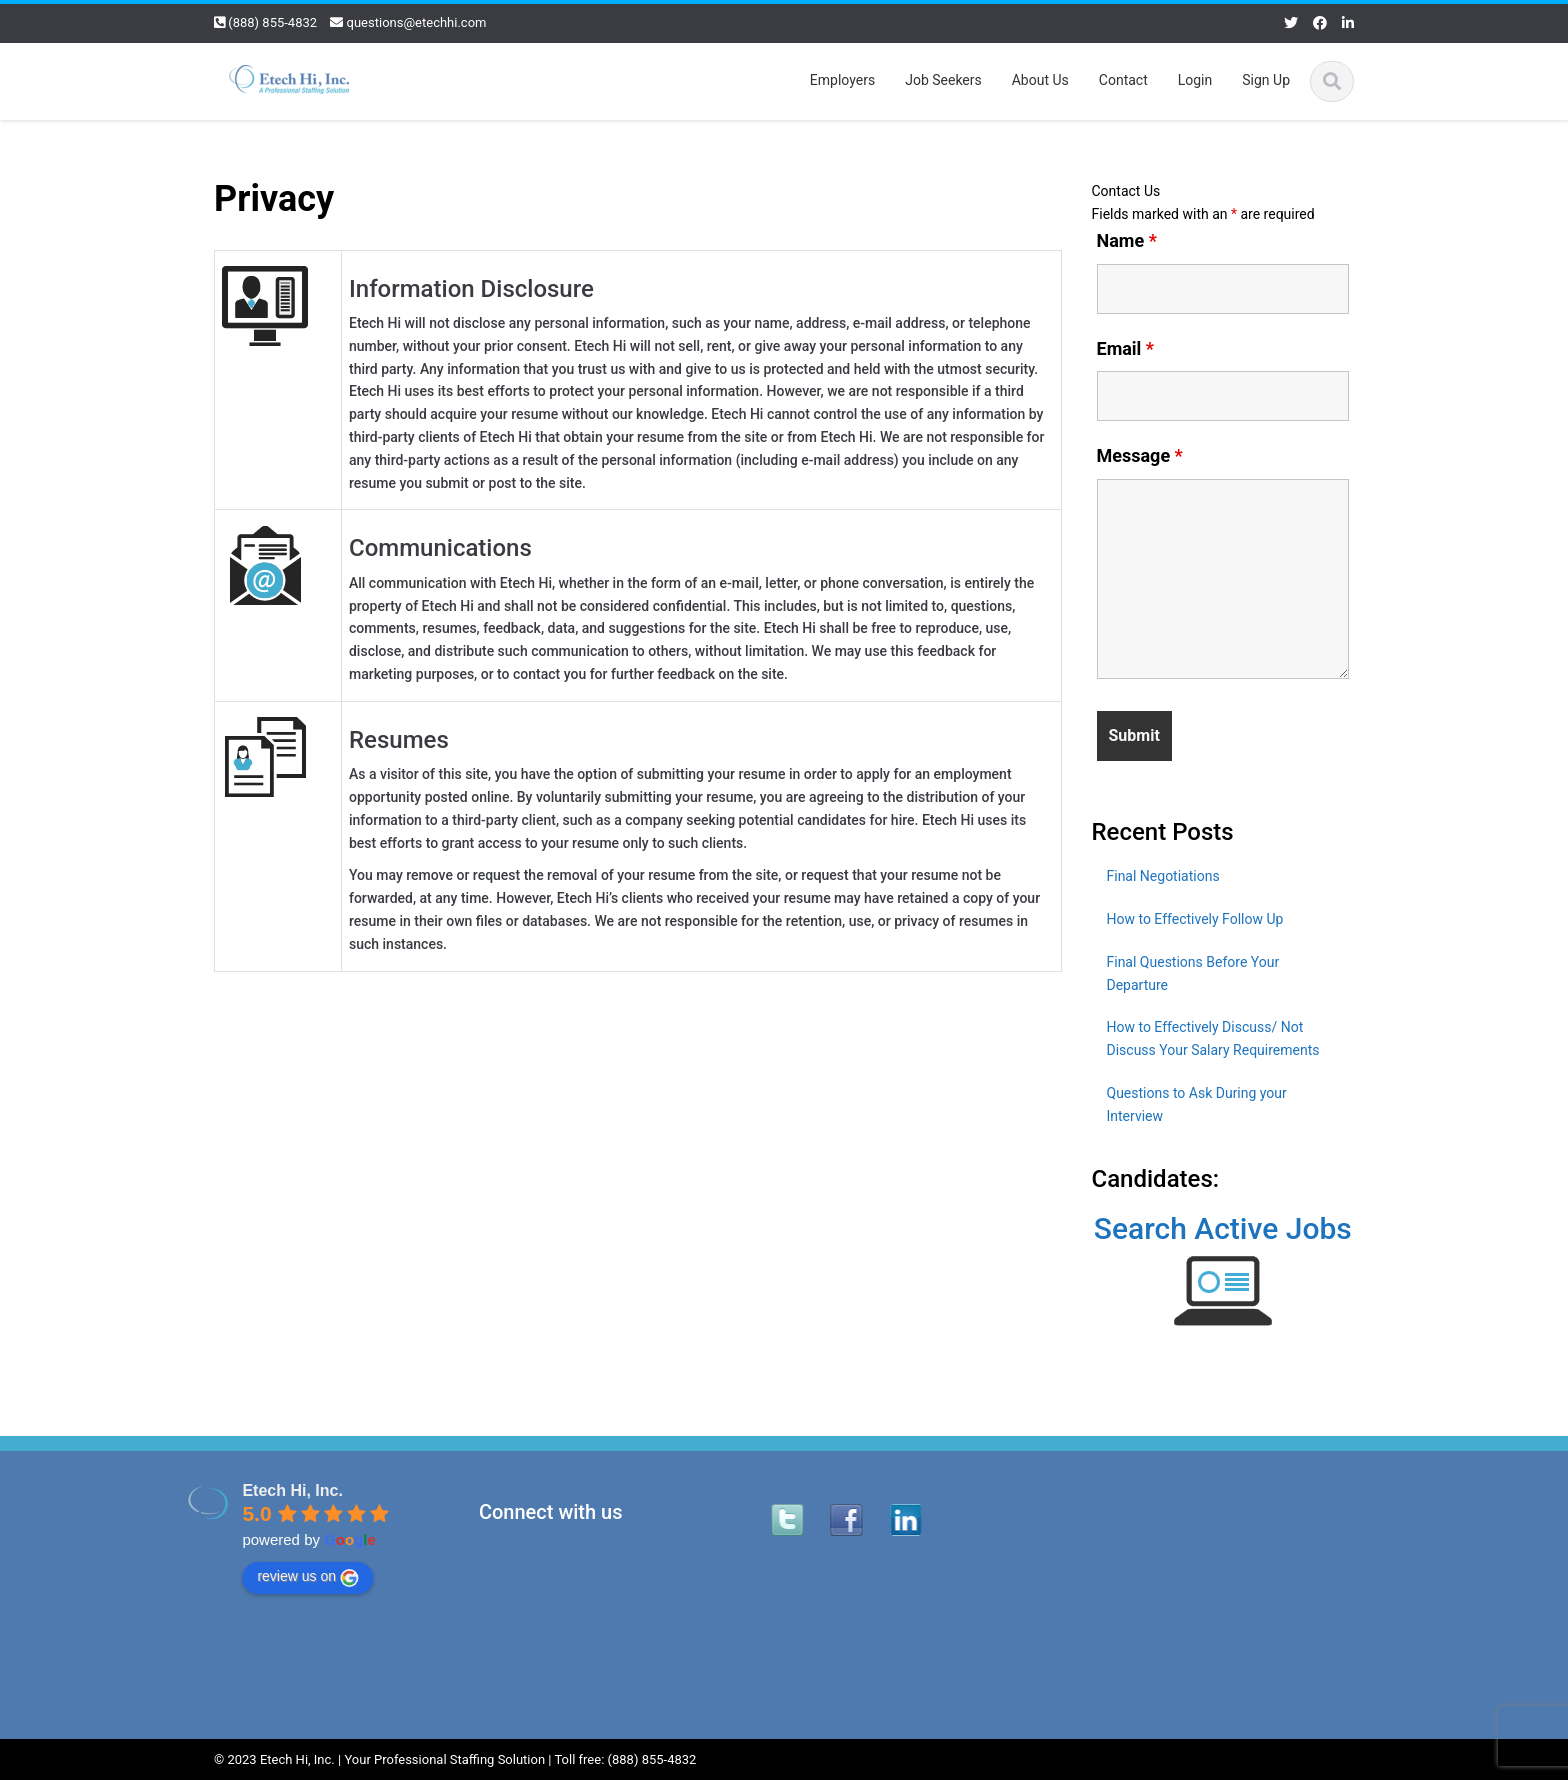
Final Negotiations (1163, 876)
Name (1127, 241)
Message (1140, 456)
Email (1126, 349)
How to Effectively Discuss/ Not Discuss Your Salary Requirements (1213, 1038)
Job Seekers (943, 80)
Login (1195, 80)
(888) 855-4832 (272, 22)
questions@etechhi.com (417, 22)
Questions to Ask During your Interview (1197, 1104)
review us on (301, 1577)
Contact (1123, 80)
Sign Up (1266, 80)
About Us (1040, 80)
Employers (842, 80)
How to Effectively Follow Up (1195, 919)
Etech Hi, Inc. (286, 1490)
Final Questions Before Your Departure (1193, 973)
